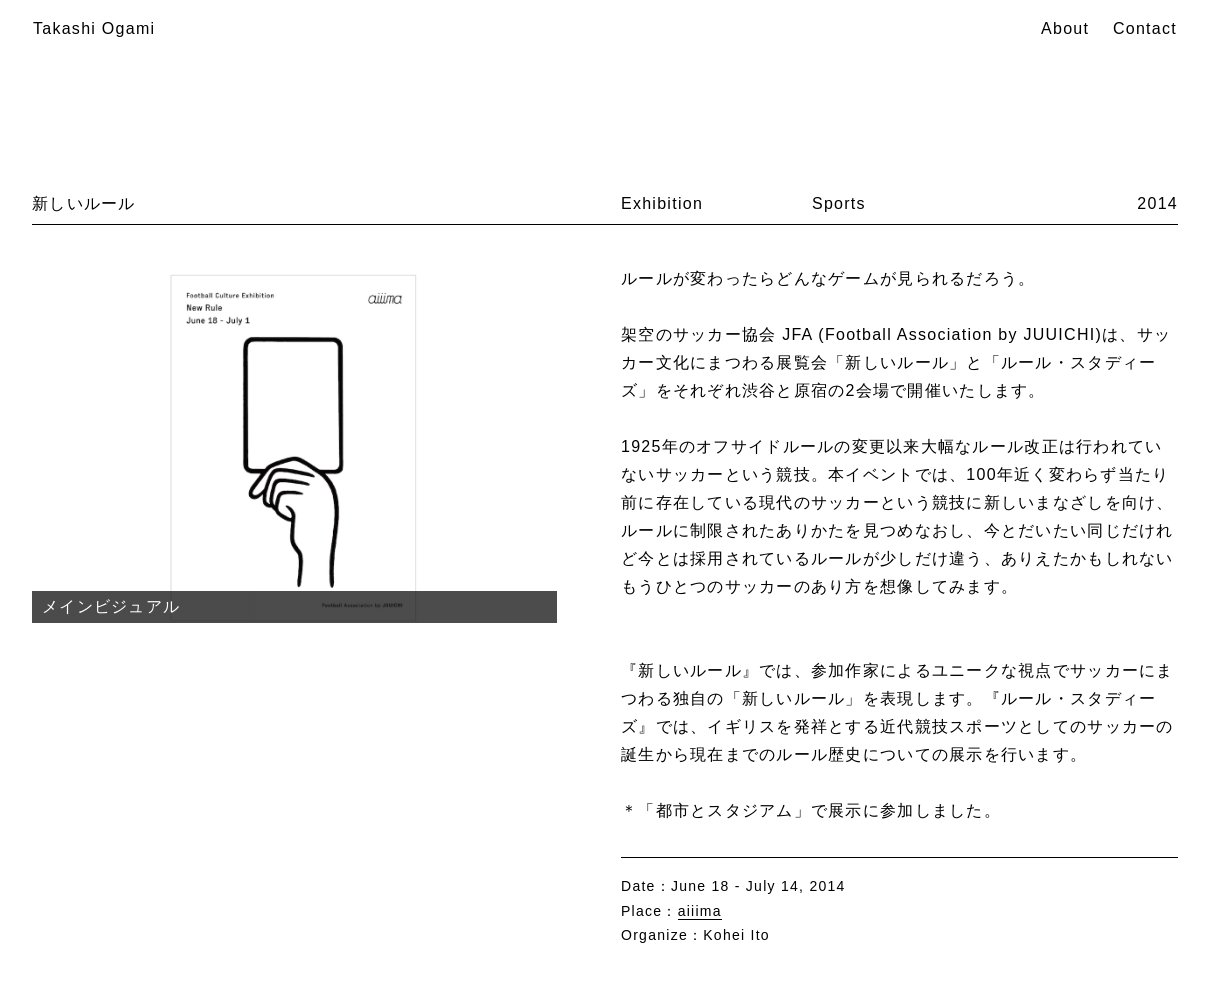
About (1065, 28)
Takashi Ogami (94, 28)
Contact (1145, 28)
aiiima (700, 911)
